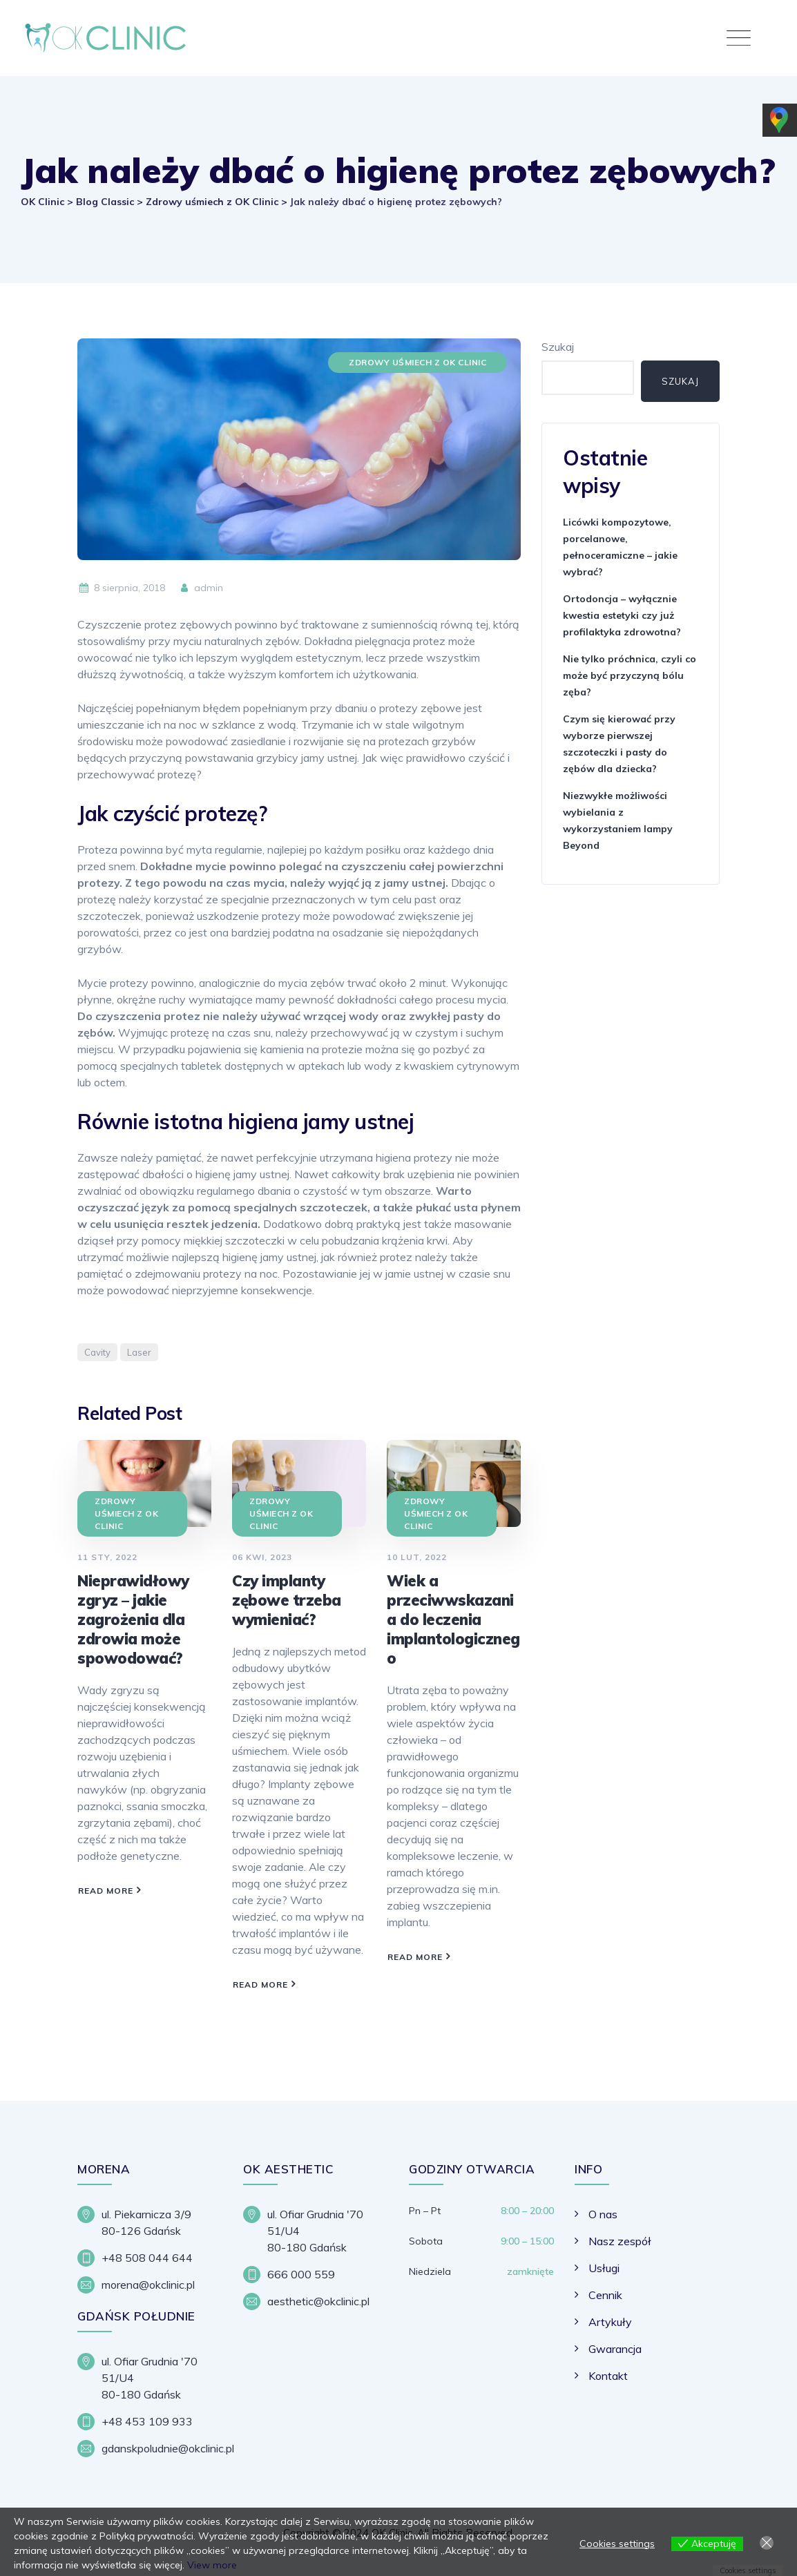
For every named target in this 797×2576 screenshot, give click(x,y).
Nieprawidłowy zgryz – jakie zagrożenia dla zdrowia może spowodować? (133, 1619)
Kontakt (608, 2376)
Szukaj (557, 347)
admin (201, 587)
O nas (602, 2214)
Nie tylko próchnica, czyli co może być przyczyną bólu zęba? (629, 675)
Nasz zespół (619, 2241)
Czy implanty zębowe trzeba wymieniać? (286, 1600)
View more (212, 2565)
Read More (105, 1890)
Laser (139, 1352)
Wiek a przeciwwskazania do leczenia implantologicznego (453, 1619)
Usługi (604, 2268)
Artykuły (610, 2322)
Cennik (605, 2295)
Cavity (97, 1352)
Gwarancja (615, 2349)
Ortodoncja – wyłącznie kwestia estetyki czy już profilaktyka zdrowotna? (622, 615)
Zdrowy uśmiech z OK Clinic (417, 362)
